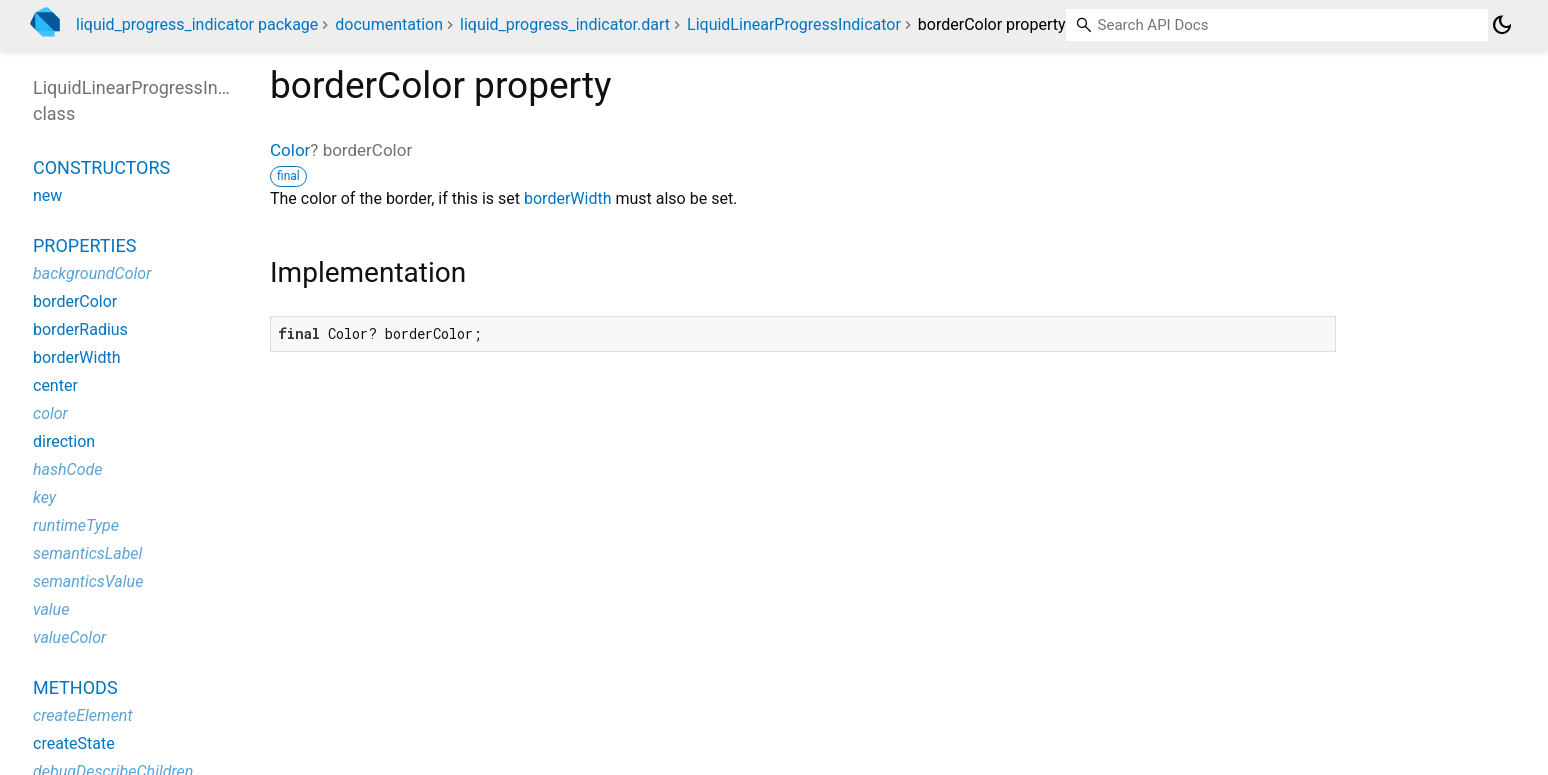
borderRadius (80, 329)
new (47, 195)
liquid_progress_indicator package (197, 24)
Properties (84, 245)
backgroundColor (92, 273)
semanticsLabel (87, 553)
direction (64, 441)
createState (74, 743)
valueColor (69, 637)
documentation (389, 24)
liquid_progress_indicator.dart (565, 24)
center (55, 385)
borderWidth (567, 198)
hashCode (67, 469)
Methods (75, 687)
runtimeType (76, 525)
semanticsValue (88, 581)
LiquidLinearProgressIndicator (794, 24)
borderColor (75, 301)
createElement (83, 715)
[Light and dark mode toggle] (1502, 25)
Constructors (101, 167)
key (44, 497)
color (50, 413)
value (51, 609)
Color (290, 150)
